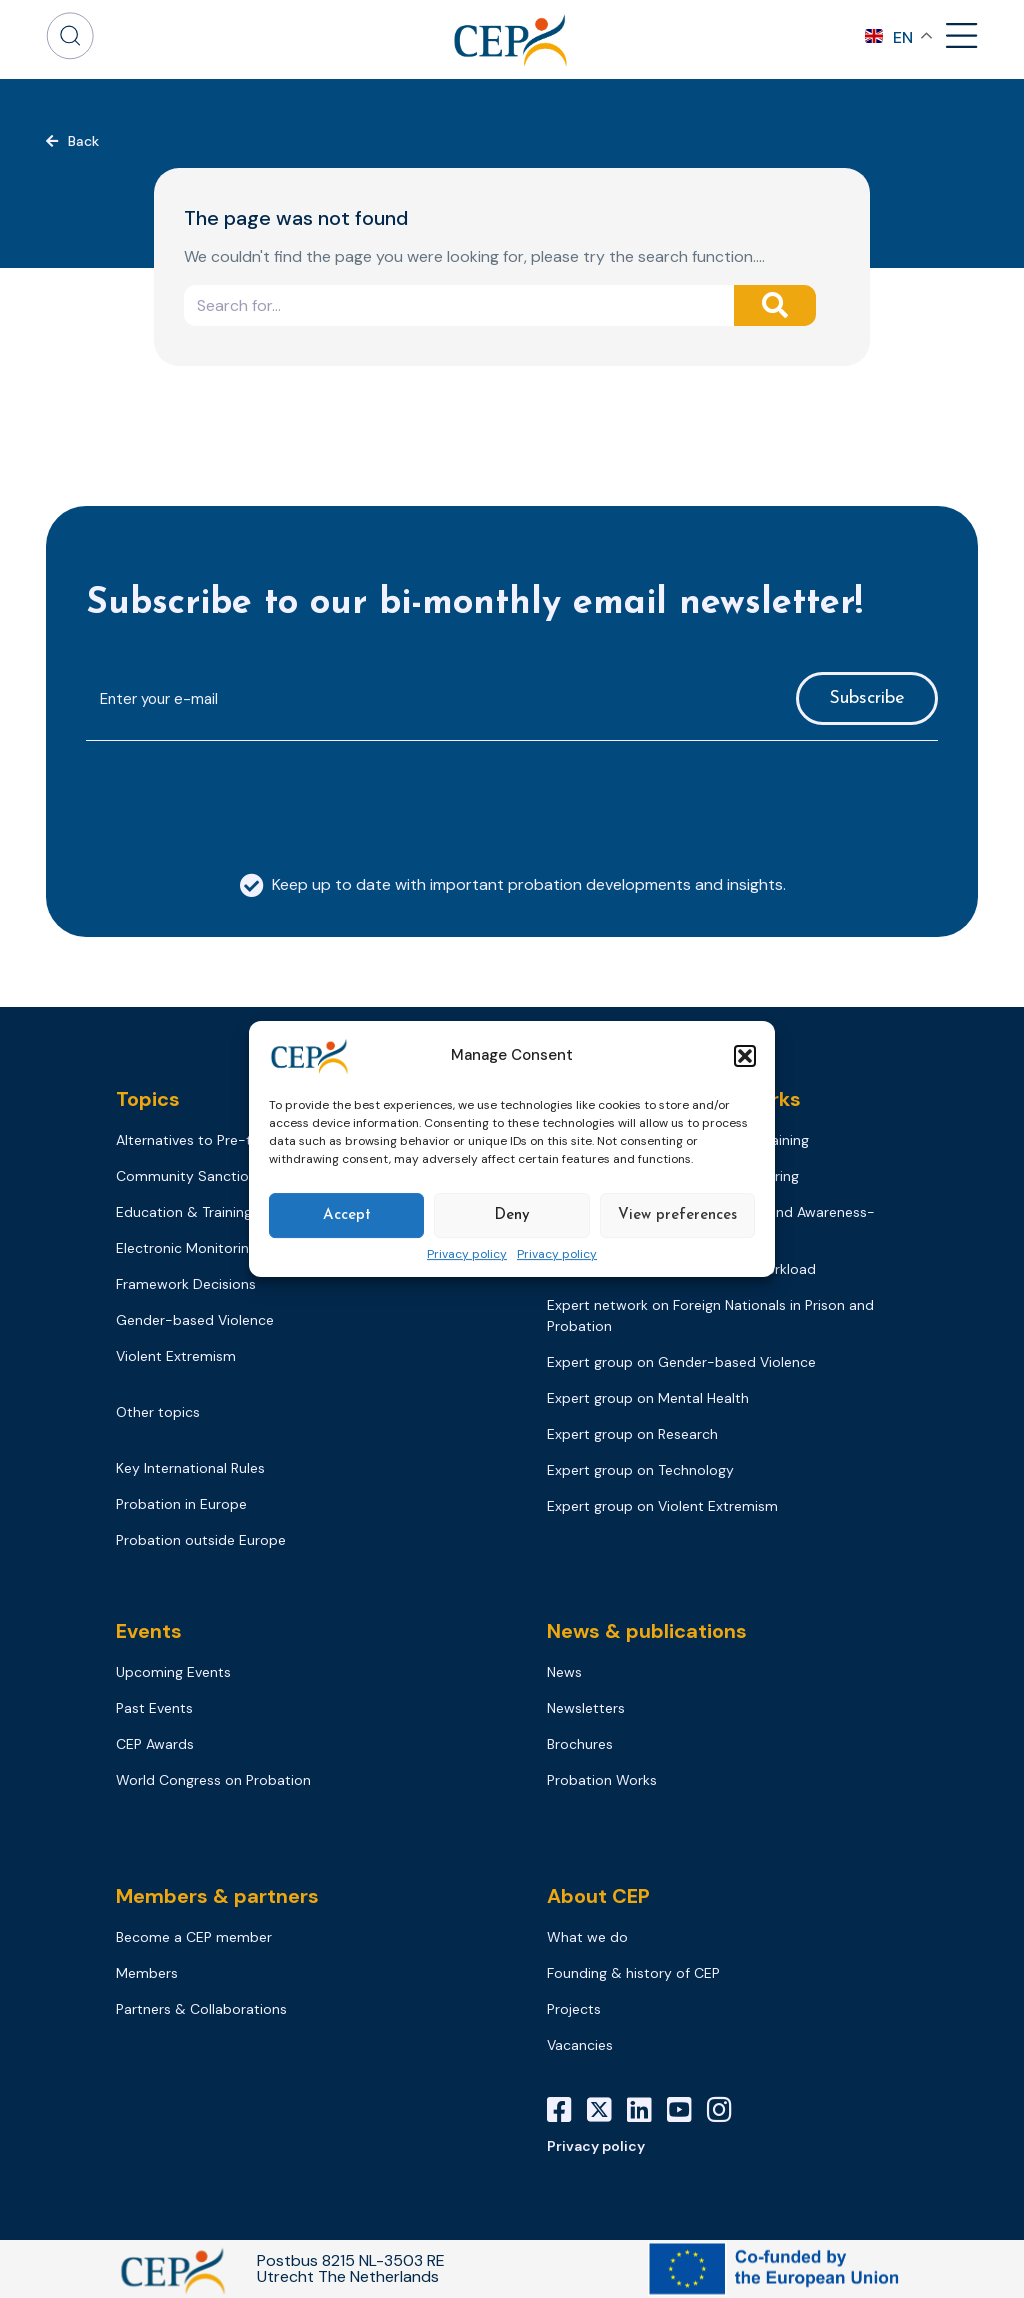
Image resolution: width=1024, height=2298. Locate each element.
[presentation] (238, 796)
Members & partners (217, 1896)
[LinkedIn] (647, 2110)
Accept (347, 1215)
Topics (148, 1099)
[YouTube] (687, 2110)
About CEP (598, 1896)
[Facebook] (567, 2110)
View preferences (677, 1215)
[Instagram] (727, 2110)
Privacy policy (467, 1255)
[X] (607, 2110)
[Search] (775, 305)
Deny (512, 1215)
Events (149, 1631)
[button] (745, 1056)
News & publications (647, 1631)
